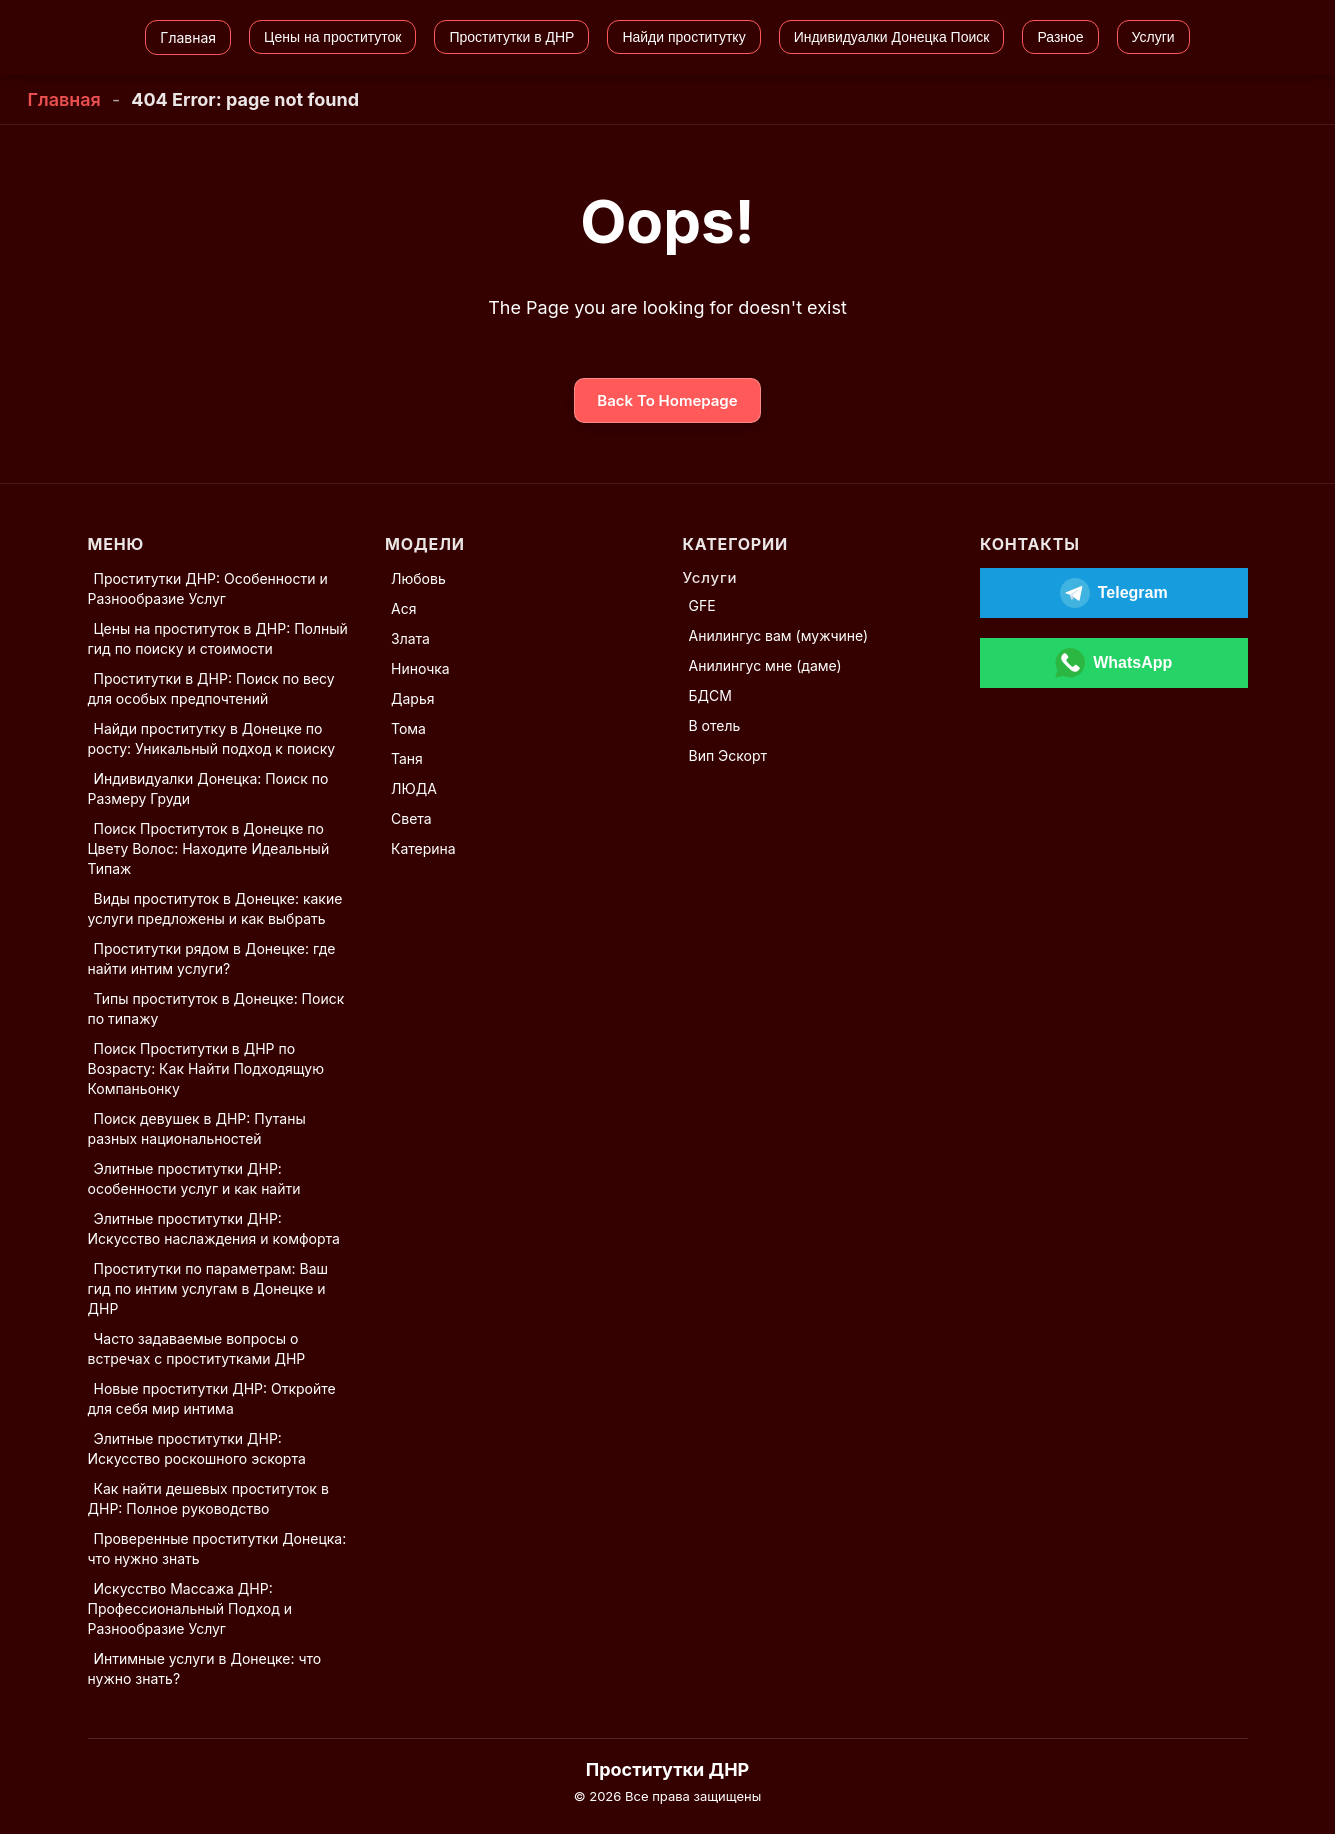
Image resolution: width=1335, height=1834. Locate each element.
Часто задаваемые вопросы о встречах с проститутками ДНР (197, 1348)
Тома (408, 728)
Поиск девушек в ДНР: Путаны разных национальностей (197, 1128)
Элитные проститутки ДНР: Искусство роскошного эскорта (197, 1448)
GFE (702, 605)
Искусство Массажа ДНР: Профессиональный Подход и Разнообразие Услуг (190, 1608)
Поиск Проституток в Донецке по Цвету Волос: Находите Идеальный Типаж (209, 848)
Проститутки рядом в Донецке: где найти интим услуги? (212, 958)
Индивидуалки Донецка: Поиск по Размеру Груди (208, 788)
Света (411, 818)
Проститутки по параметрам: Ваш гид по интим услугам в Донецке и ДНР (208, 1288)
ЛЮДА (414, 788)
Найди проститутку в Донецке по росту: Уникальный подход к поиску (212, 738)
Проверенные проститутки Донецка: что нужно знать (217, 1548)
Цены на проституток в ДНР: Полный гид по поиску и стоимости (218, 638)
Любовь (418, 578)
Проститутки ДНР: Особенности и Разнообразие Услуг (208, 588)
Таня (407, 758)
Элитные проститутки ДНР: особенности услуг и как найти (194, 1178)
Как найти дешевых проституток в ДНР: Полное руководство (208, 1498)
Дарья (412, 698)
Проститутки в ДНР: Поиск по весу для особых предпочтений (211, 688)
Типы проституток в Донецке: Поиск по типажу (216, 1008)
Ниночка (420, 668)
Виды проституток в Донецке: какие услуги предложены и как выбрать (215, 908)
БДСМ (710, 695)
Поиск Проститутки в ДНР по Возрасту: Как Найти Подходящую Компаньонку (206, 1068)
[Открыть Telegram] (1114, 593)
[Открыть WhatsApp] (1114, 663)
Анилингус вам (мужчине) (779, 635)
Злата (410, 638)
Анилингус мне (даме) (765, 665)
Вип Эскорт (728, 755)
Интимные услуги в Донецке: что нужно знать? (205, 1668)
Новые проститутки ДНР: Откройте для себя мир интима (212, 1398)
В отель (715, 725)
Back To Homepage (667, 400)
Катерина (423, 848)
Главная (64, 99)
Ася (403, 608)
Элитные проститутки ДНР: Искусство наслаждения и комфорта (214, 1228)
